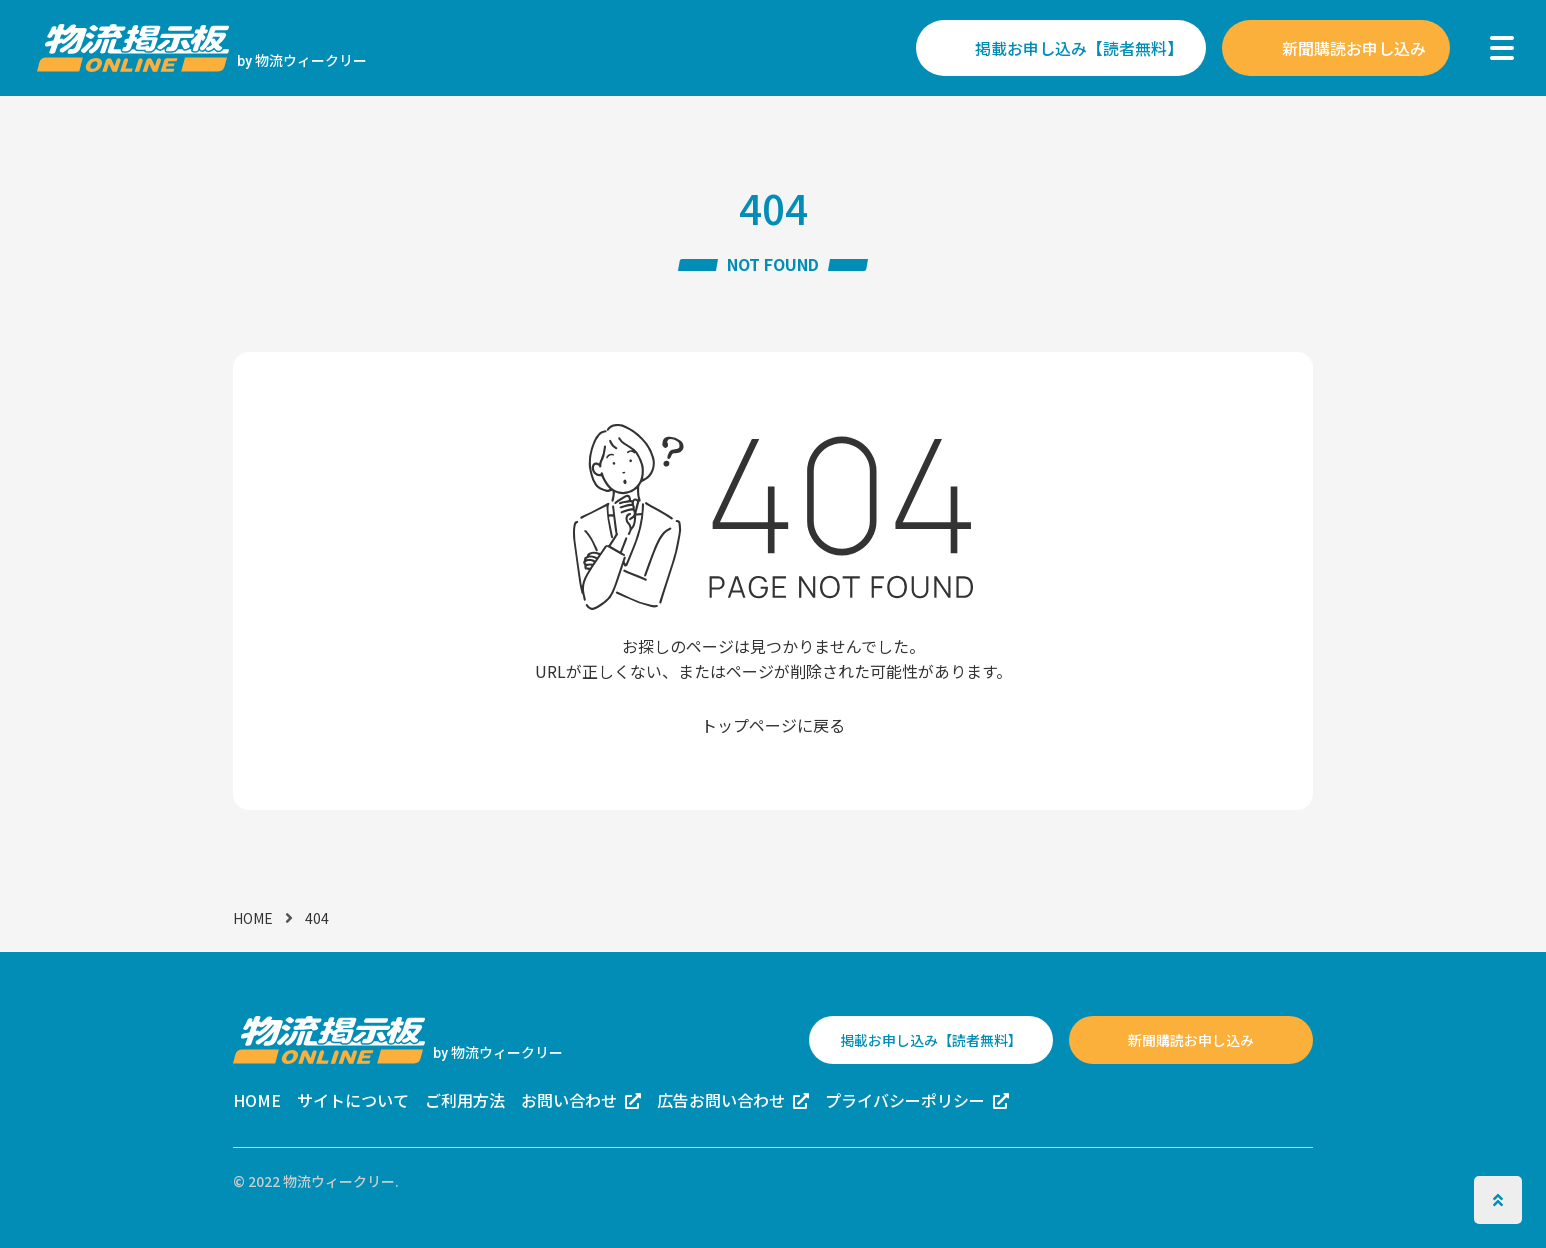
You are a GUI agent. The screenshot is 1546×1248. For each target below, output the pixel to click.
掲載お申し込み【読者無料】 (1079, 48)
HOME (253, 918)
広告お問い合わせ (721, 1100)
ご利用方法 (465, 1100)
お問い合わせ (569, 1100)
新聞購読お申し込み (1354, 48)
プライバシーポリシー (905, 1100)
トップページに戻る (773, 725)
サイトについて (353, 1100)
